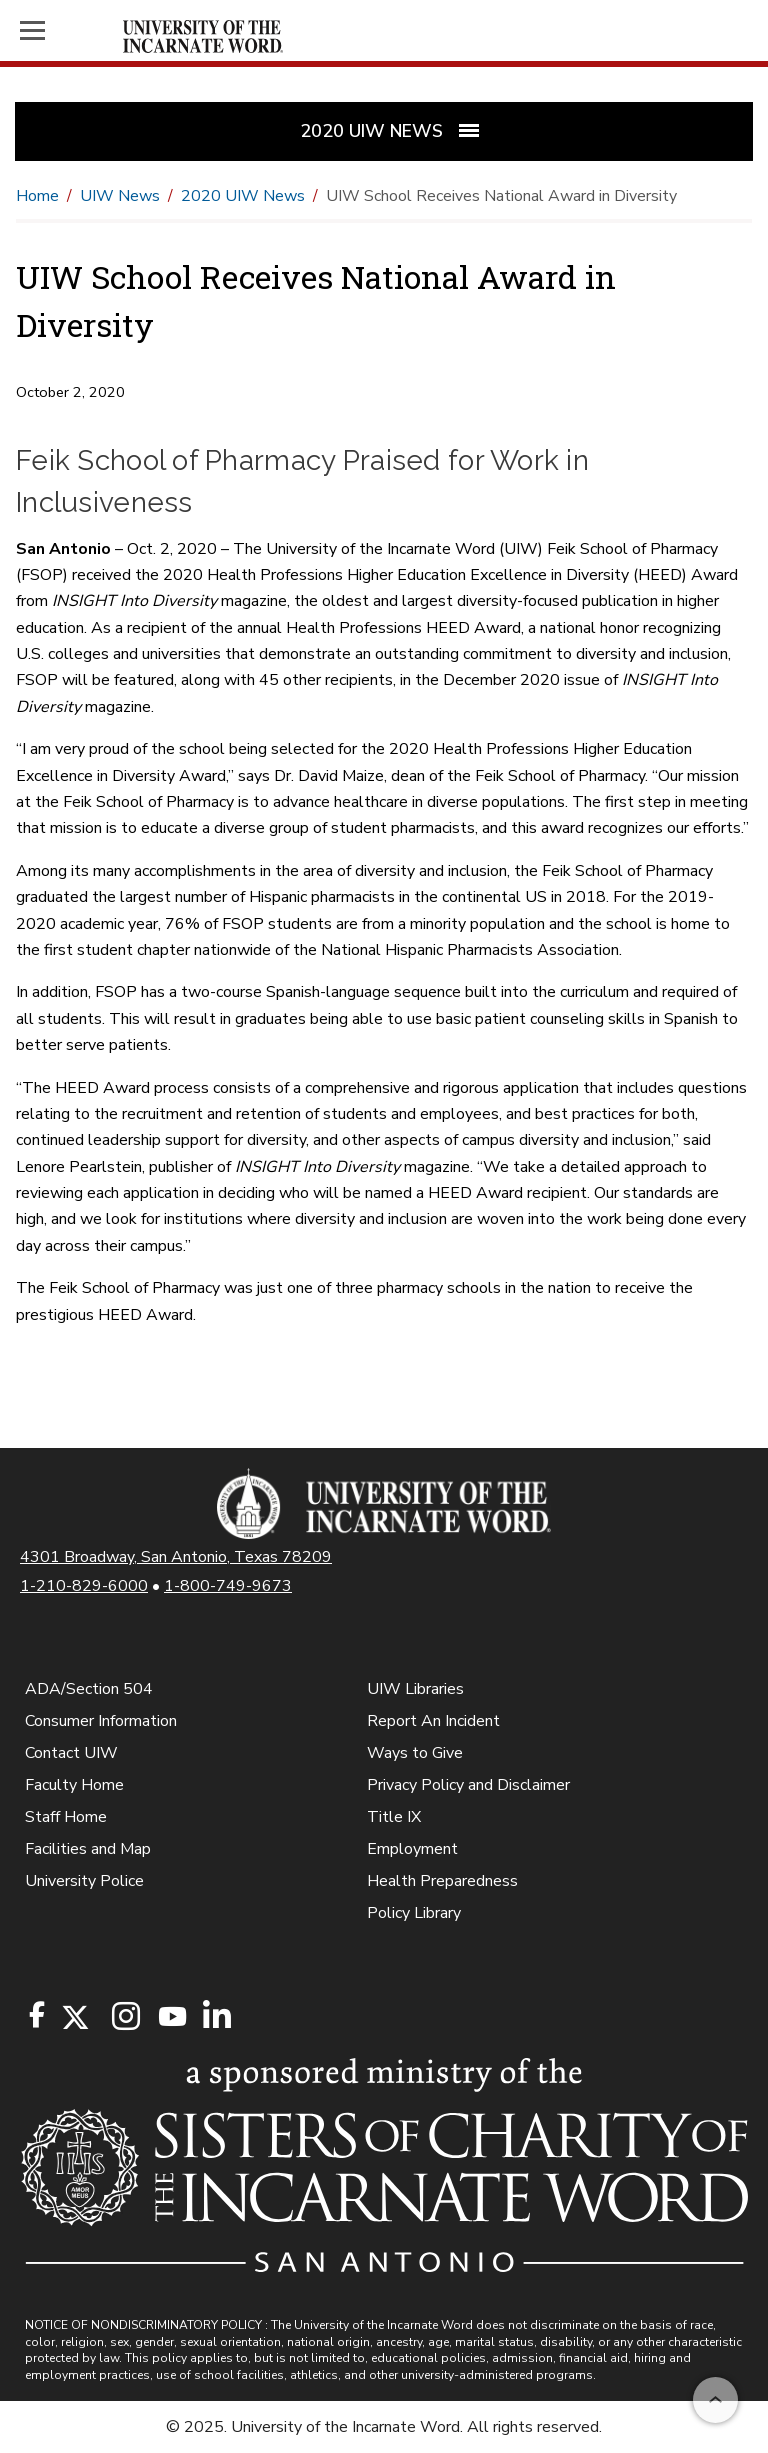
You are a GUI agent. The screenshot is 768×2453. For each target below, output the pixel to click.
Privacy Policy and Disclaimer (468, 1785)
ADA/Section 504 (89, 1689)
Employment (412, 1849)
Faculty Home (74, 1785)
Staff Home (66, 1817)
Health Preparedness (442, 1881)
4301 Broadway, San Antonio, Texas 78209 (176, 1557)
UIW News (120, 196)
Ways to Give (415, 1753)
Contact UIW (71, 1753)
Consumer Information (101, 1721)
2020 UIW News (243, 196)
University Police (84, 1881)
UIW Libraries (415, 1689)
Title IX (394, 1817)
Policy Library (414, 1913)
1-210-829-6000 (84, 1586)
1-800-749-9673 (228, 1586)
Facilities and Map (88, 1849)
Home (37, 196)
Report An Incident (433, 1721)
